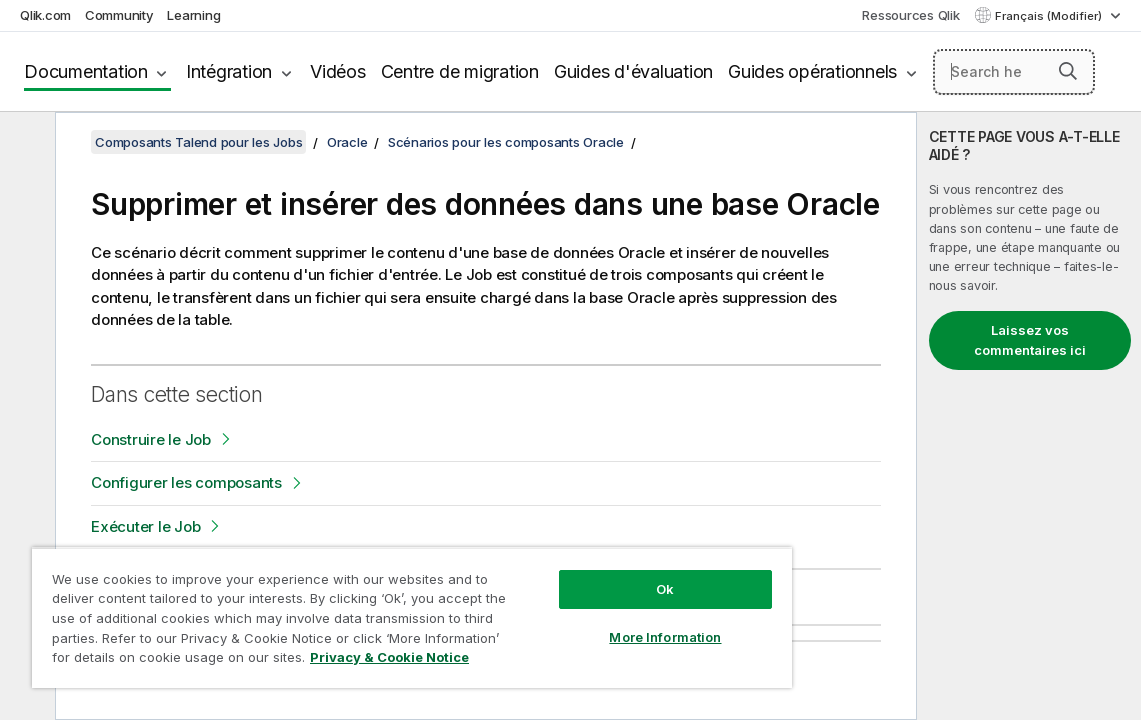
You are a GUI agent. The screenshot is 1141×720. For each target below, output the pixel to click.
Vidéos (338, 71)
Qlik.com (45, 15)
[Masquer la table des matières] (25, 143)
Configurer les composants (186, 482)
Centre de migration (460, 71)
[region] (363, 610)
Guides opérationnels (812, 71)
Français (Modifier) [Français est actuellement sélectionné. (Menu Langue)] (1050, 16)
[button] (1068, 71)
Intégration (229, 71)
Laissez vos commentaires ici (1030, 340)
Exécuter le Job (145, 526)
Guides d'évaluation (633, 71)
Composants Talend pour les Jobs (198, 142)
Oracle (347, 142)
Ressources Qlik (910, 15)
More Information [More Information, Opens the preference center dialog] (582, 622)
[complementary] (1029, 416)
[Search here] (1014, 72)
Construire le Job (151, 439)
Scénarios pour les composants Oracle (506, 142)
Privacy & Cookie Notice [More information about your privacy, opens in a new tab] (302, 661)
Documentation (86, 71)
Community (119, 15)
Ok (582, 574)
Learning (193, 15)
